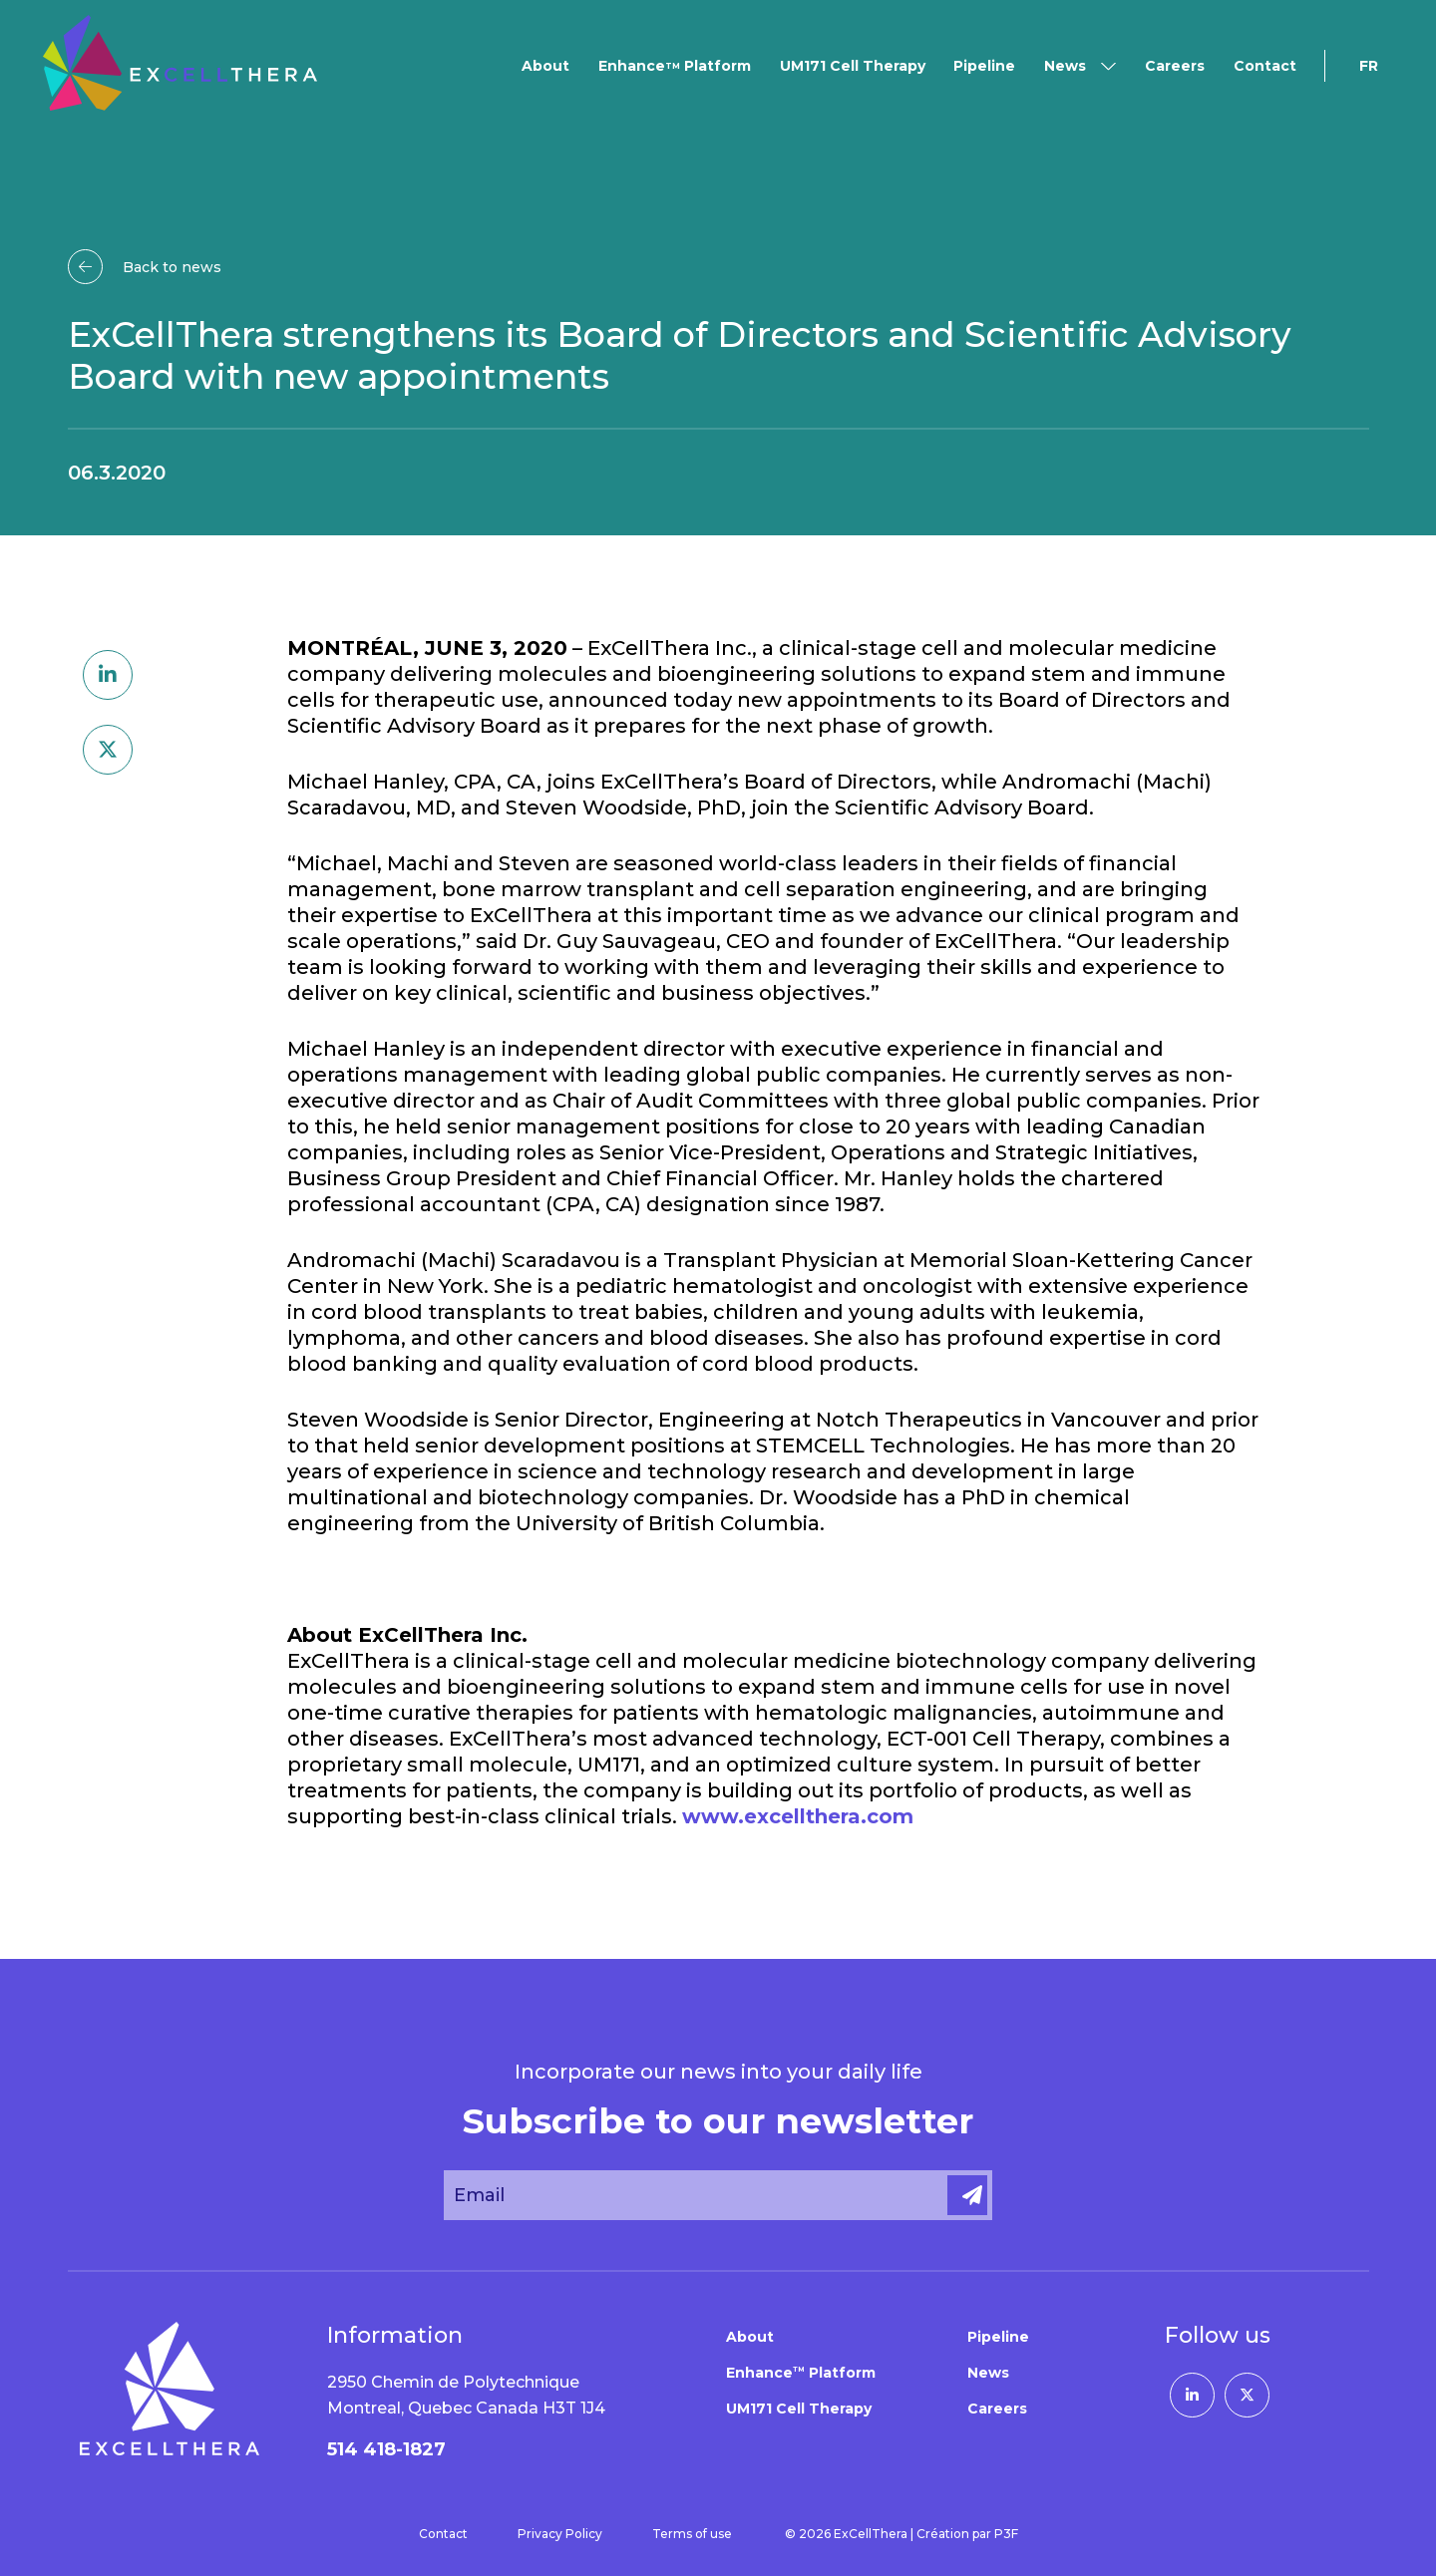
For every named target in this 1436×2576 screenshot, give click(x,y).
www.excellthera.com (797, 1816)
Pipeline (984, 66)
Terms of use (692, 2533)
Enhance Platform (674, 66)
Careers (1175, 66)
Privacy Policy (560, 2533)
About (545, 66)
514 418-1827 (386, 2449)
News (1065, 66)
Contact (1265, 66)
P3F (1006, 2533)
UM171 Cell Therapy (852, 66)
